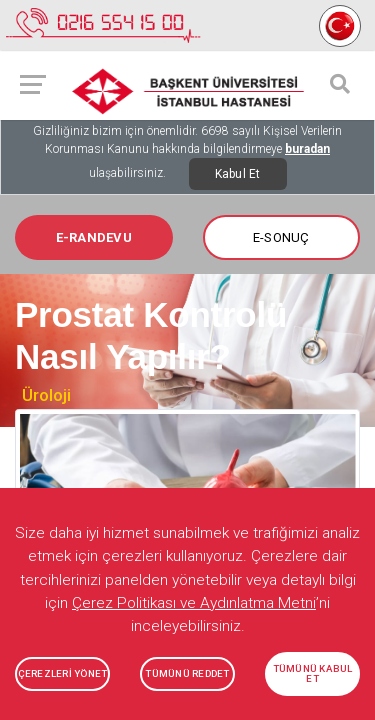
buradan (307, 149)
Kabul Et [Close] (238, 174)
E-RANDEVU (94, 237)
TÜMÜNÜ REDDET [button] (187, 673)
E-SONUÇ (281, 237)
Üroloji (46, 395)
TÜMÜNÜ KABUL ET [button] (313, 673)
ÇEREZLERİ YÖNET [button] (63, 673)
